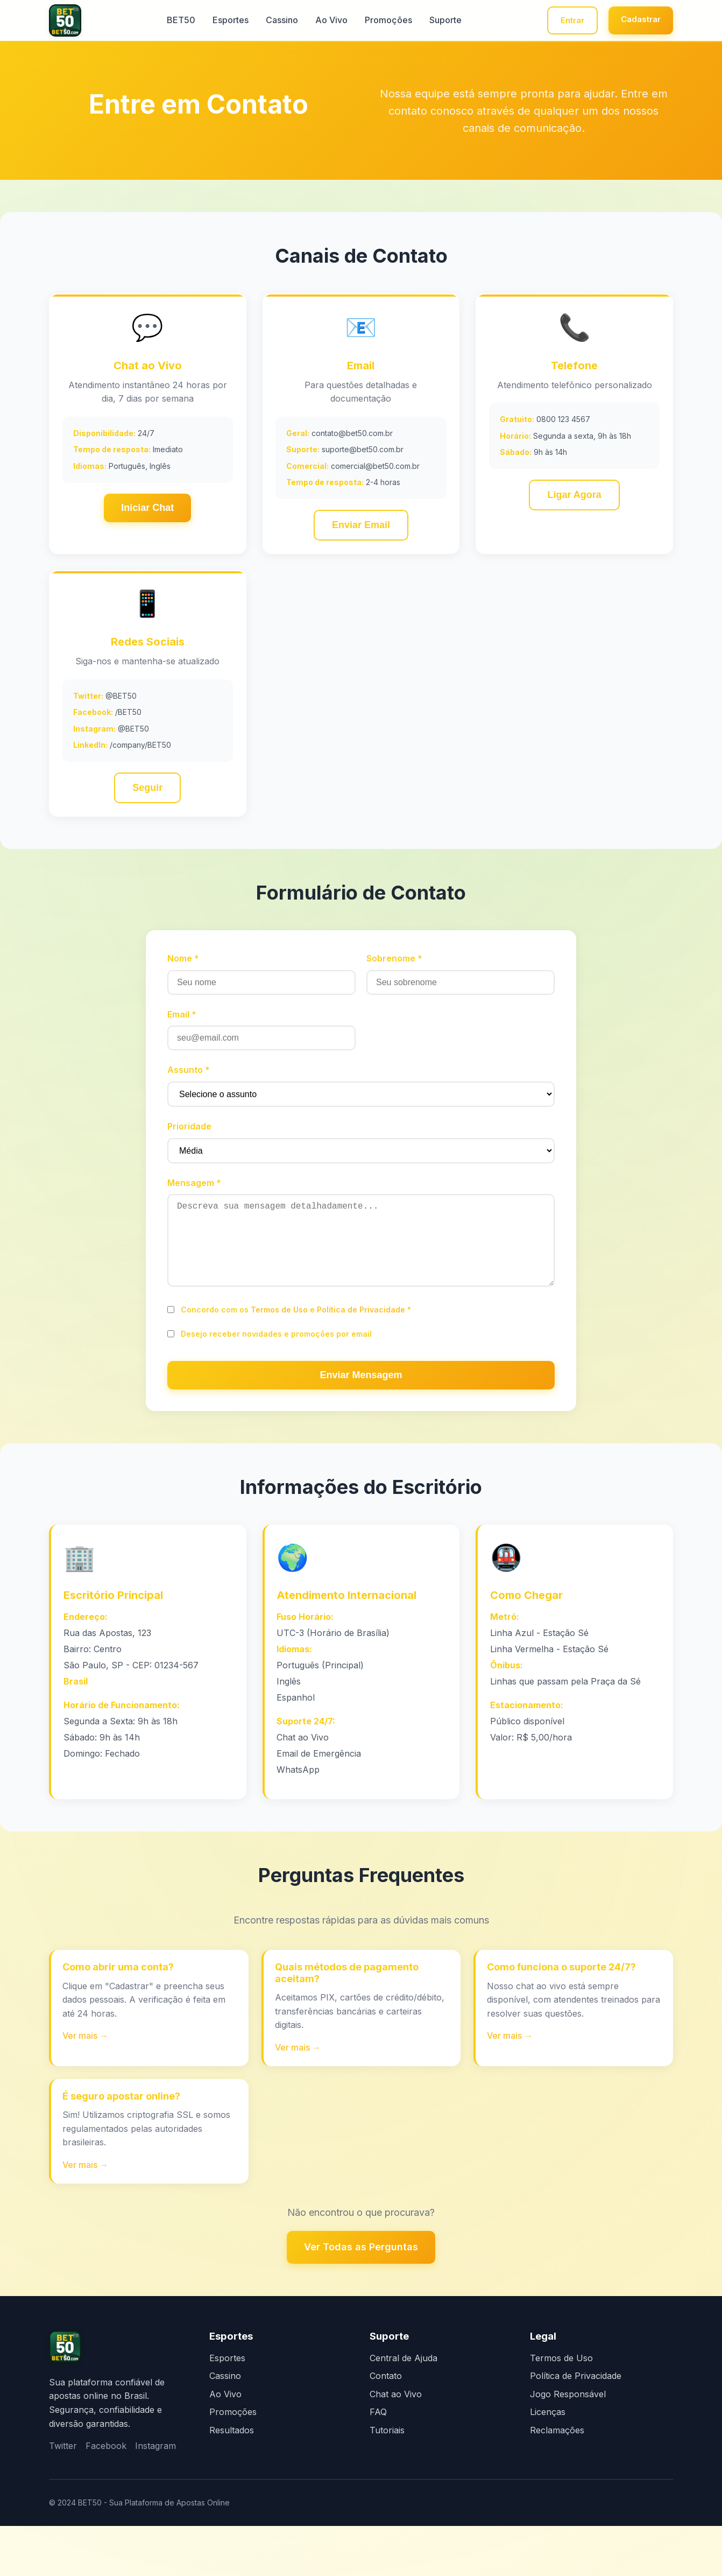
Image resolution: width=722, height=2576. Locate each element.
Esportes (214, 21)
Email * (181, 1032)
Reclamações (557, 2480)
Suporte (429, 21)
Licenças (547, 2462)
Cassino (266, 21)
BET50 (165, 21)
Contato (386, 2425)
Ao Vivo (315, 21)
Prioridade (189, 1144)
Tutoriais (387, 2480)
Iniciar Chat (147, 514)
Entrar (547, 21)
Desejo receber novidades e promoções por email (276, 1369)
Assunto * (188, 1088)
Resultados (231, 2480)
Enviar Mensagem (361, 1410)
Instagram (155, 2495)
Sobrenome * (394, 977)
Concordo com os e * (296, 1345)
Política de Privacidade (361, 1345)
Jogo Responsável (568, 2444)
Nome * (183, 977)
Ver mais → (87, 2081)
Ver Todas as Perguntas (361, 2297)
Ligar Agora (574, 501)
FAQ (378, 2462)
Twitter (63, 2495)
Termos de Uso (279, 1345)
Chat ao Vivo (396, 2444)
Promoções (372, 21)
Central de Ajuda (403, 2408)
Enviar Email (361, 532)
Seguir (147, 802)
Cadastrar (632, 20)
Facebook (106, 2495)
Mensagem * (194, 1201)
